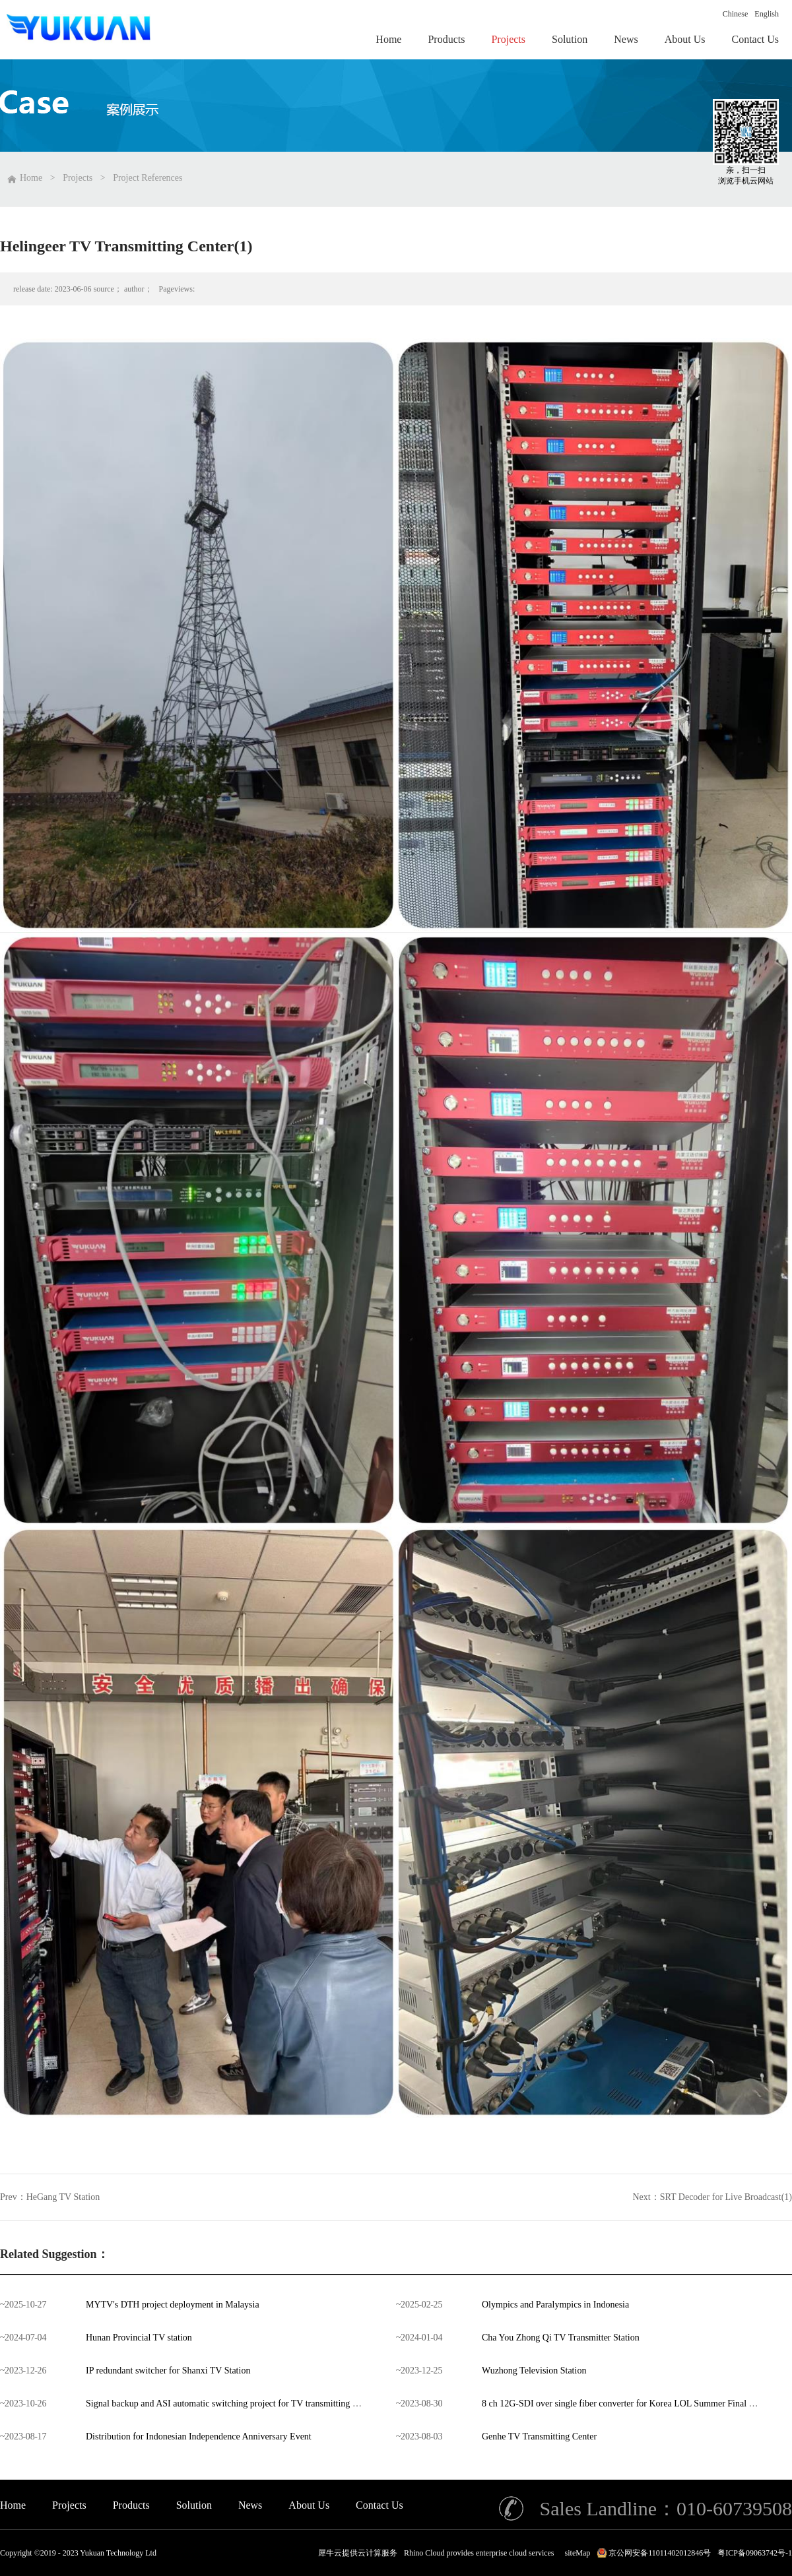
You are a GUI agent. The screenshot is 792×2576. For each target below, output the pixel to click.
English (766, 13)
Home (13, 2505)
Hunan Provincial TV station (139, 2337)
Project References (147, 178)
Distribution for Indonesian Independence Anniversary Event (199, 2436)
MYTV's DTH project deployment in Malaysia (172, 2304)
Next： (713, 2197)
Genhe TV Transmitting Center (539, 2436)
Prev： (50, 2197)
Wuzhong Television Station (534, 2370)
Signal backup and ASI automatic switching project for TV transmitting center (230, 2403)
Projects (77, 178)
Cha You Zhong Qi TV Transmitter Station (561, 2337)
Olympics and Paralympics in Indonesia (555, 2304)
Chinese (735, 13)
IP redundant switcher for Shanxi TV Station (168, 2370)
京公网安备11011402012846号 (660, 2553)
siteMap (576, 2553)
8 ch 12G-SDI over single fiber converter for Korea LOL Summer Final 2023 (625, 2403)
